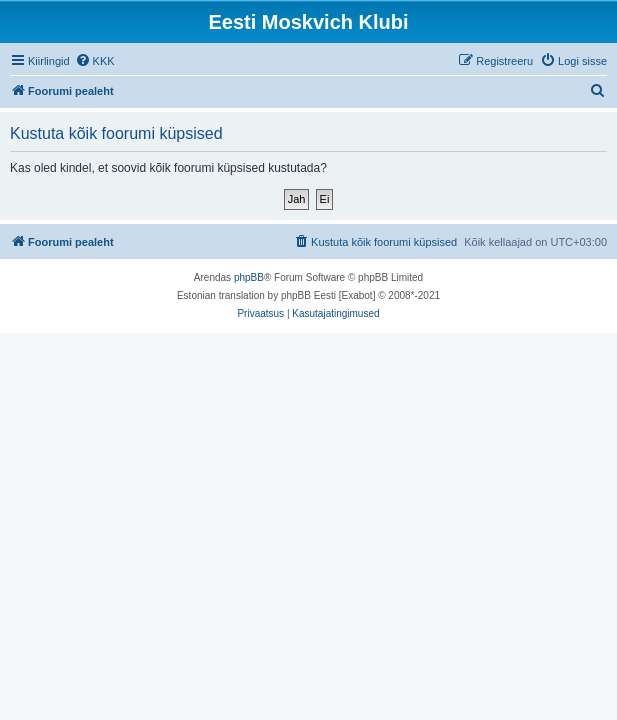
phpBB (249, 277)
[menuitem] (95, 61)
